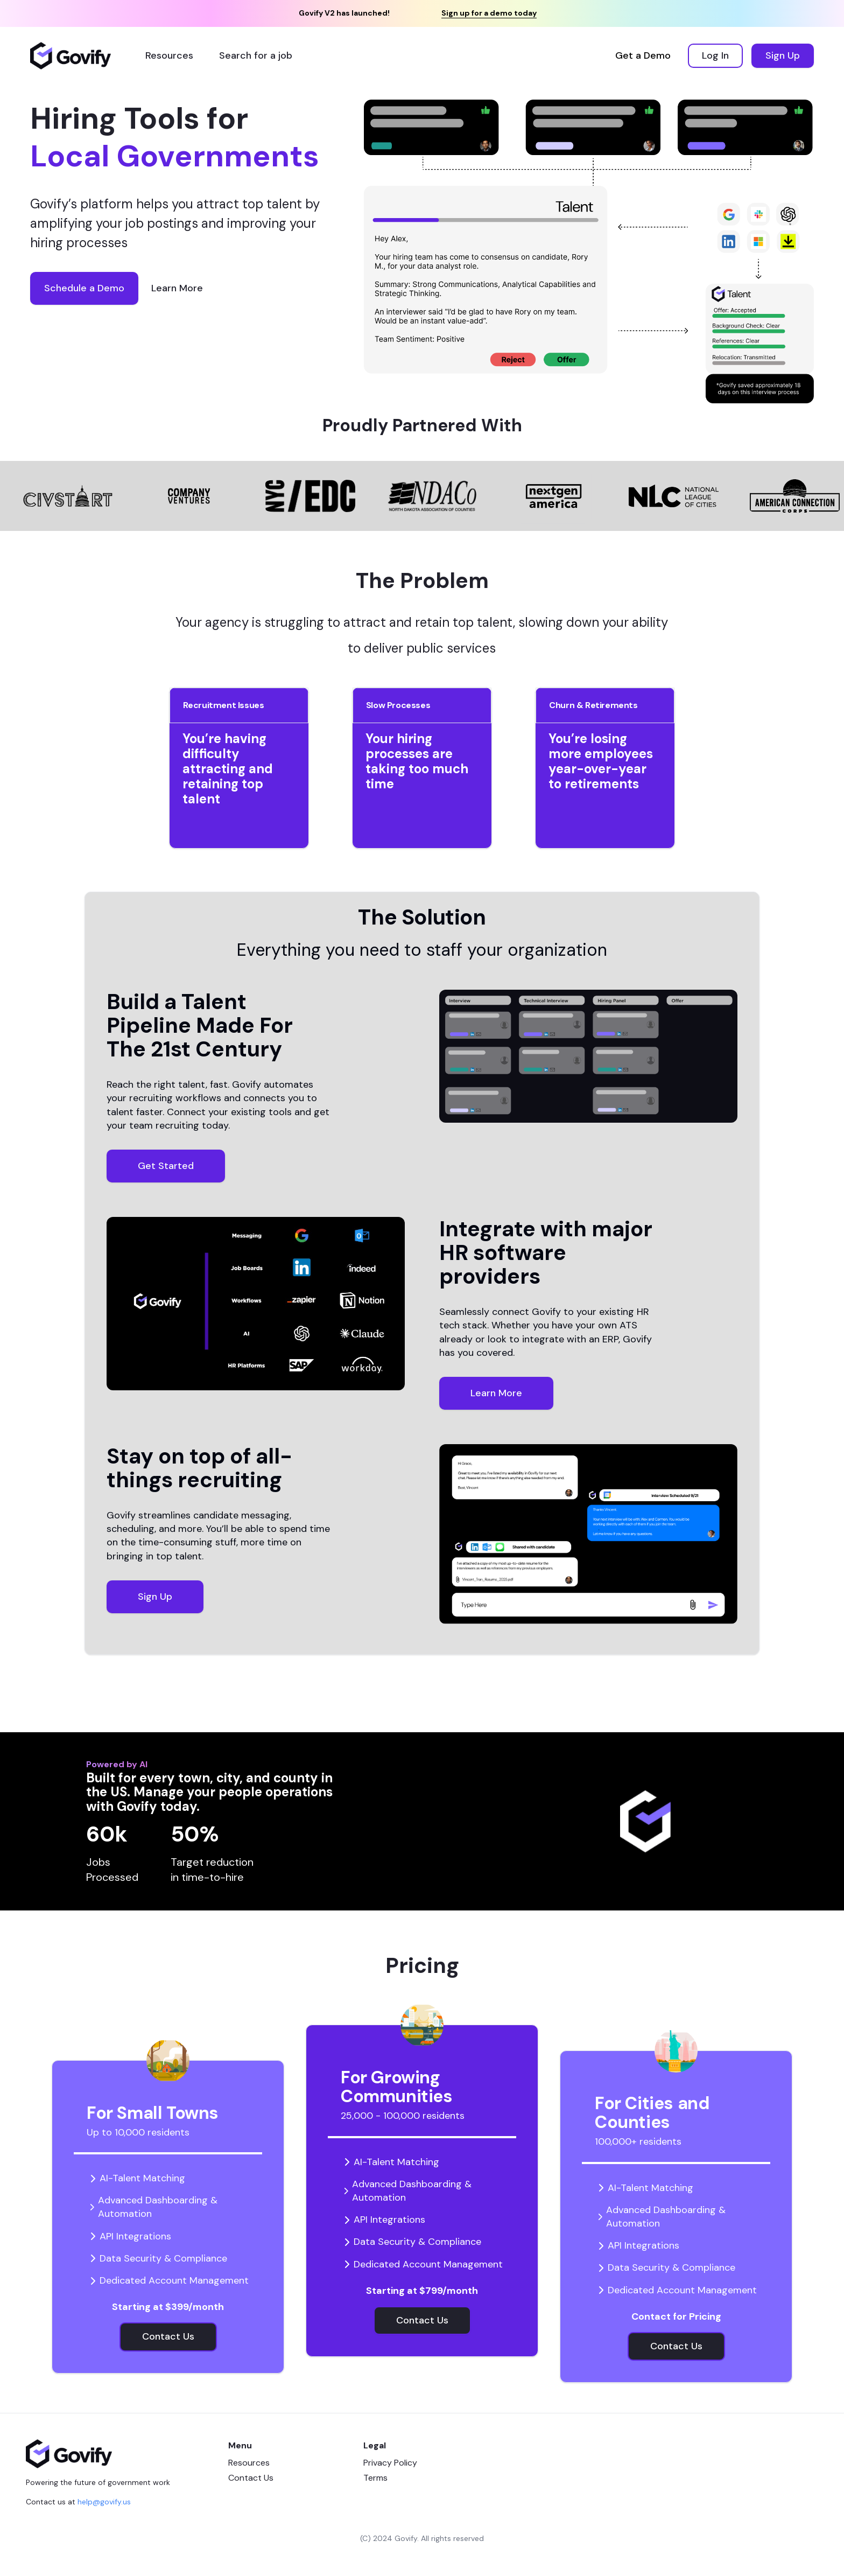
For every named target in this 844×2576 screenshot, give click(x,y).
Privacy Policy (390, 2462)
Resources (249, 2462)
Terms (375, 2477)
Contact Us (250, 2477)
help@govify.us (104, 2502)
